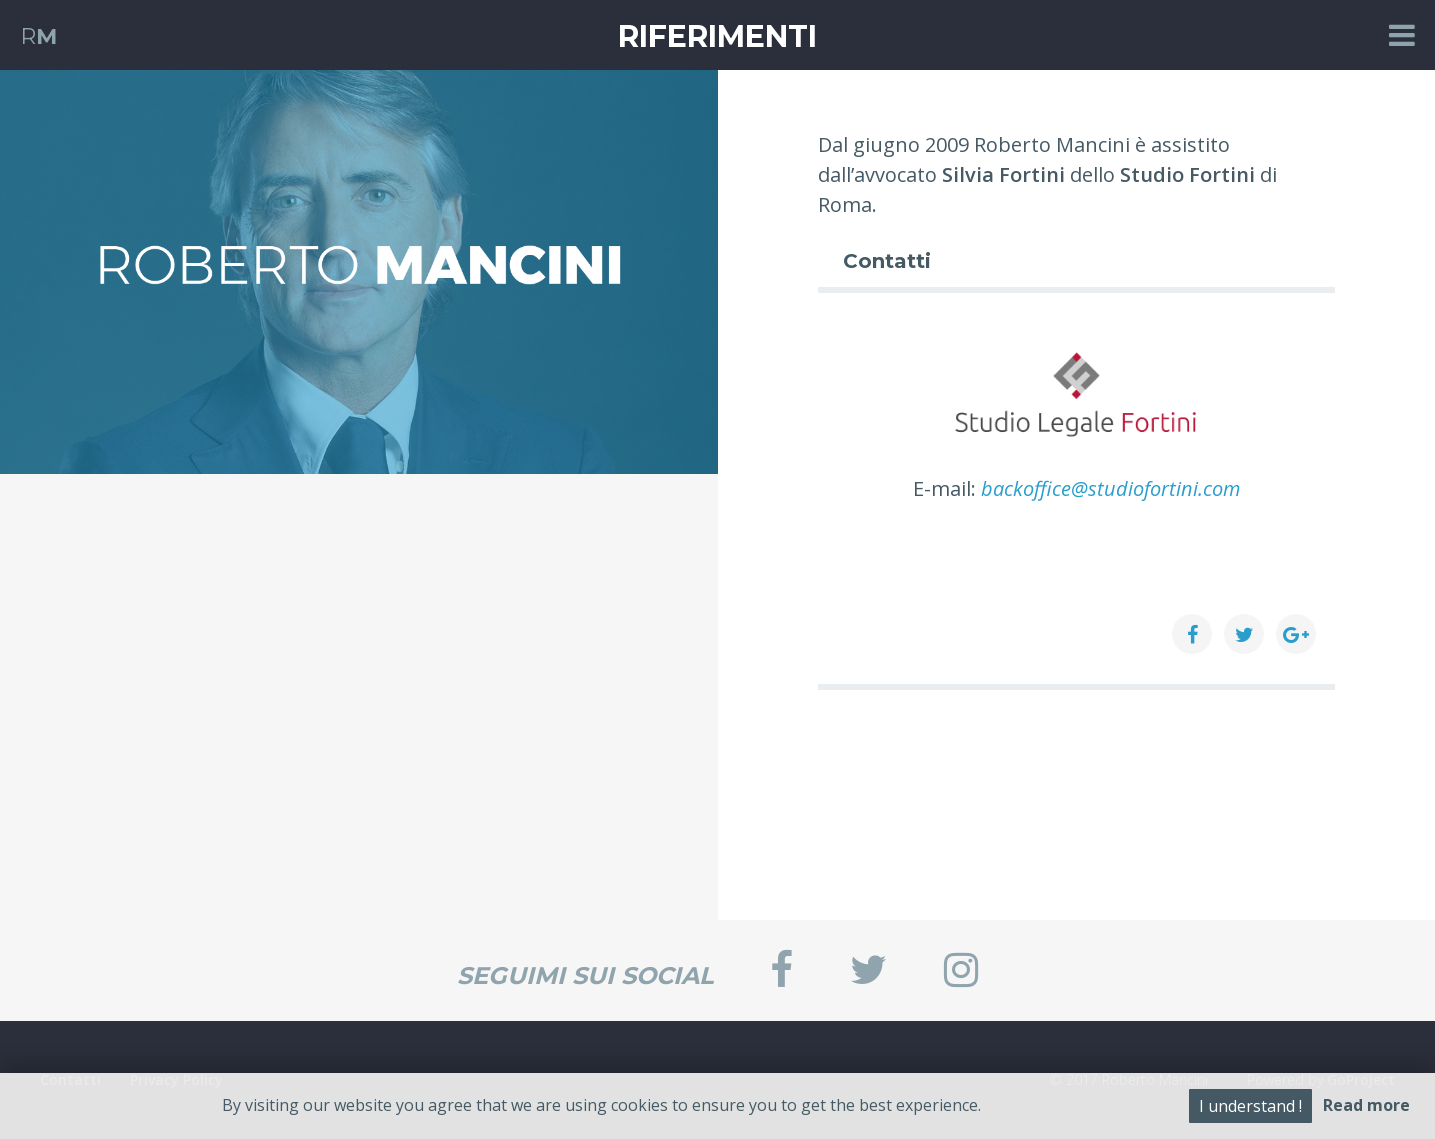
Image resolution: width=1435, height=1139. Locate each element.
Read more (1366, 1105)
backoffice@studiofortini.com (1110, 488)
